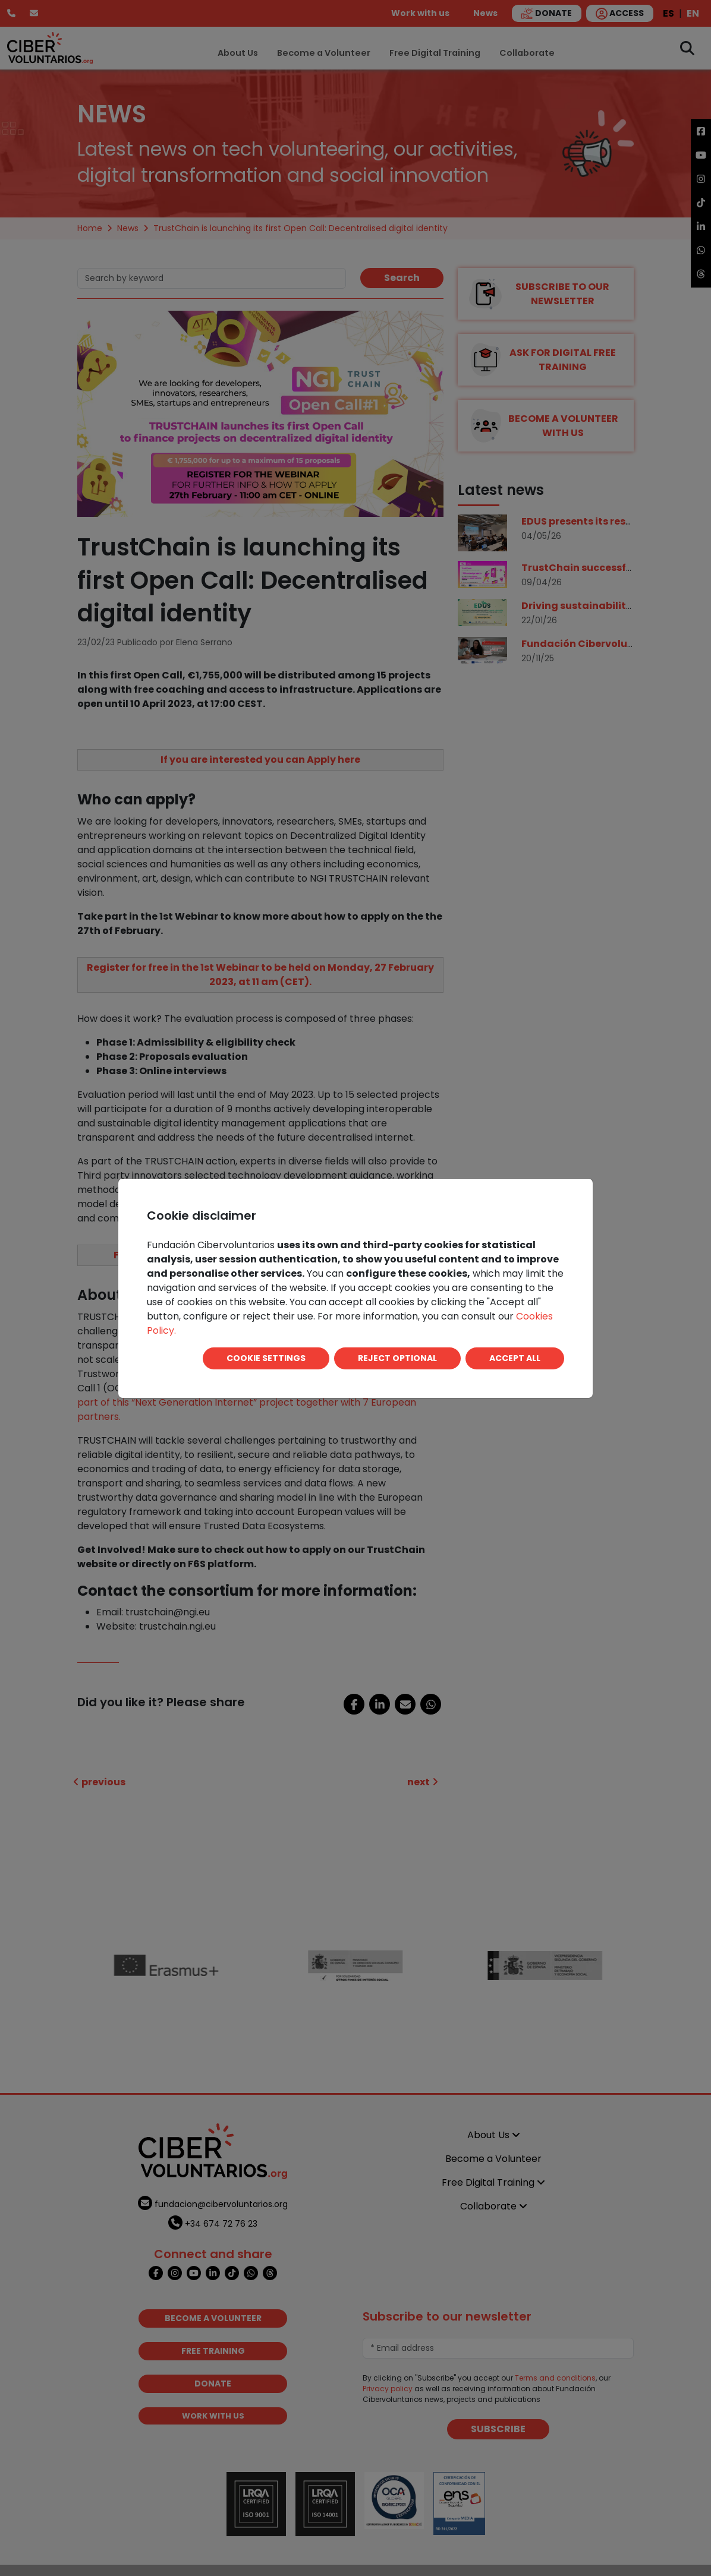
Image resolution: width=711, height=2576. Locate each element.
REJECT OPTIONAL (397, 1358)
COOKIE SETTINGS (266, 1358)
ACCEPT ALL (514, 1358)
